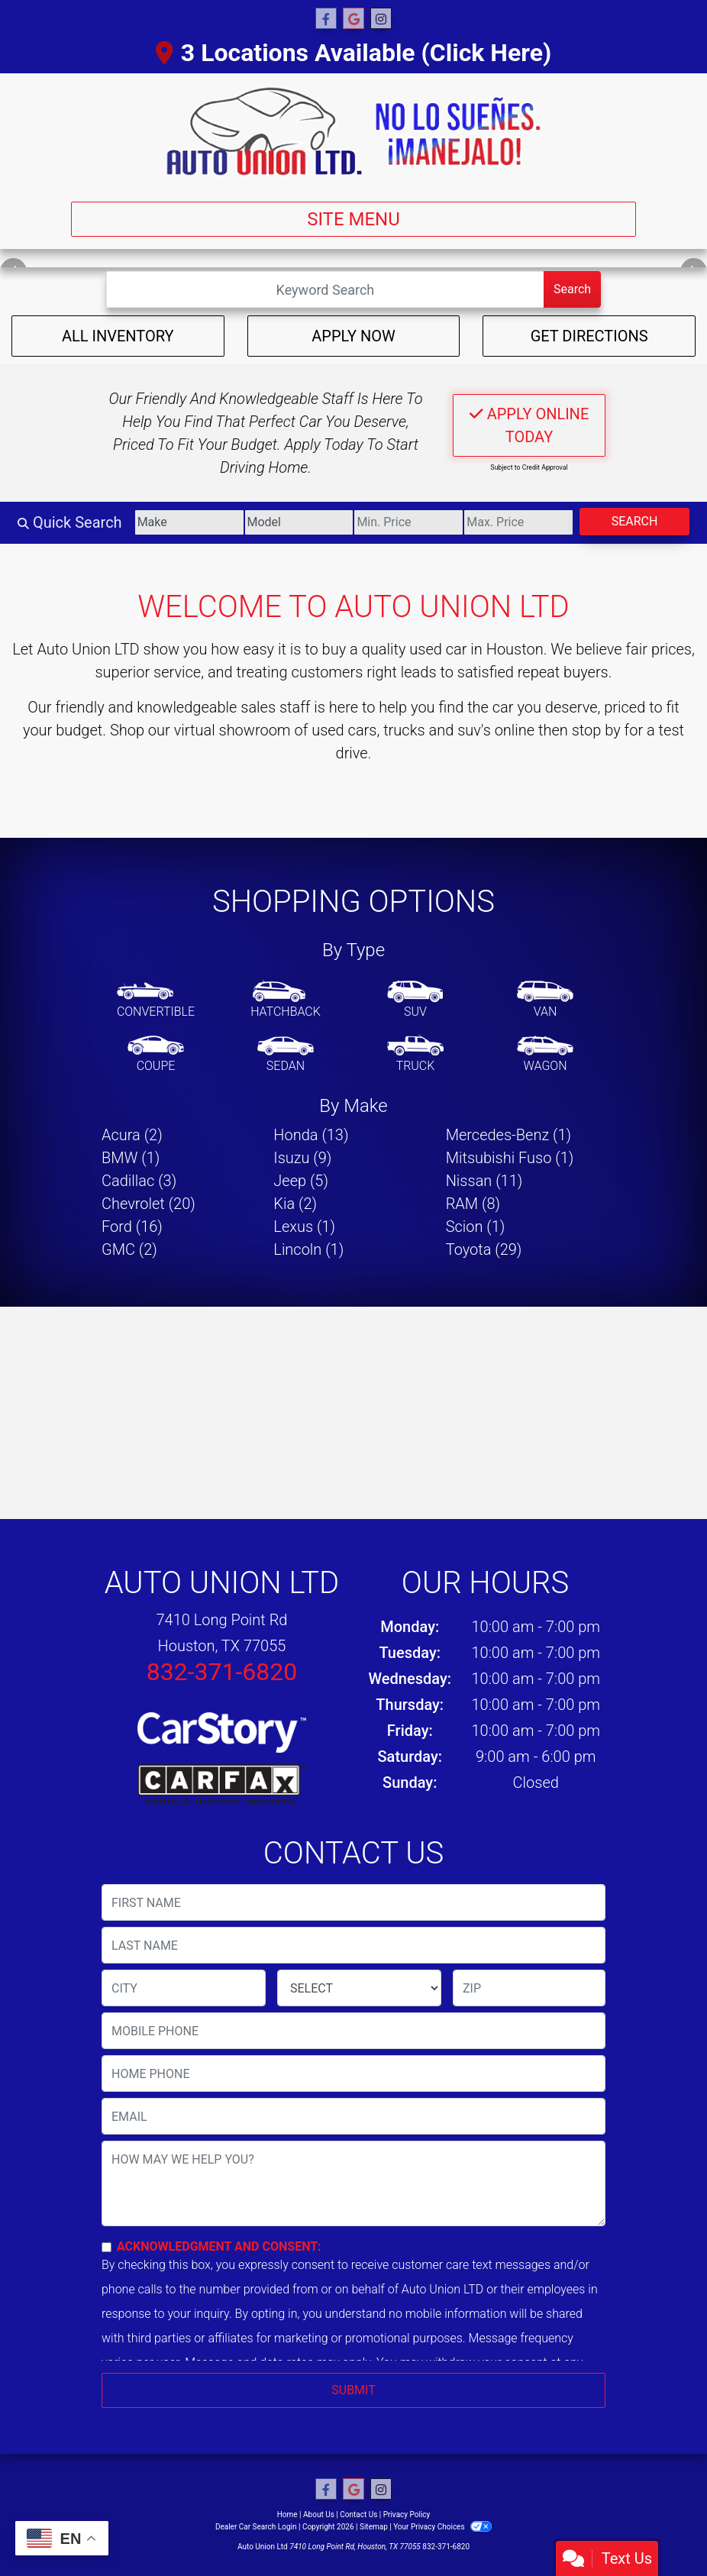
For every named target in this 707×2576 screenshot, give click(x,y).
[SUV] (415, 1000)
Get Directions (589, 336)
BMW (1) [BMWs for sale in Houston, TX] (131, 1158)
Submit (353, 2390)
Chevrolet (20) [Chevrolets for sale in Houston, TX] (148, 1203)
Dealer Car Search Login (256, 2527)
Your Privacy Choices (442, 2527)
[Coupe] (156, 1054)
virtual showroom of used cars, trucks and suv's (332, 730)
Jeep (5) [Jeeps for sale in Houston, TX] (300, 1181)
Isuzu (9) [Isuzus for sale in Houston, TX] (302, 1158)
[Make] (189, 522)
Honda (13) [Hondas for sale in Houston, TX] (310, 1135)
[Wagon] (545, 1054)
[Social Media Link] (381, 19)
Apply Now (353, 336)
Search (572, 289)
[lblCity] (184, 1988)
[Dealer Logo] (353, 131)
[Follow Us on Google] (353, 19)
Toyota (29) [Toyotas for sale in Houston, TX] (484, 1249)
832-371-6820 (222, 1671)
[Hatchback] (285, 1000)
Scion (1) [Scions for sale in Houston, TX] (475, 1226)
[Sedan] (285, 1054)
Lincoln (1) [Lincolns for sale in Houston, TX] (308, 1249)
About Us (318, 2514)
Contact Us (358, 2514)
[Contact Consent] (106, 2247)
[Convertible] (156, 1000)
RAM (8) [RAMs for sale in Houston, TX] (473, 1203)
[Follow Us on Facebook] (326, 19)
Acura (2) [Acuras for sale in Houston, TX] (132, 1135)
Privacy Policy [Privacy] (407, 2514)
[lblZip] (529, 1988)
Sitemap (374, 2527)
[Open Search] (325, 289)
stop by (596, 730)
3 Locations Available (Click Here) (353, 52)
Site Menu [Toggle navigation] (353, 219)
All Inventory (118, 336)
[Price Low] (408, 522)
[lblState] (359, 1988)
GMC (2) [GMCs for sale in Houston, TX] (129, 1249)
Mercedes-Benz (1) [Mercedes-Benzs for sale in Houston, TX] (508, 1135)
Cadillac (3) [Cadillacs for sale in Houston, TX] (139, 1181)
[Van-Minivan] (545, 1000)
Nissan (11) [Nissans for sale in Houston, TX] (484, 1181)
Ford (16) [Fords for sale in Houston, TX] (132, 1226)
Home (287, 2514)
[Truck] (415, 1054)
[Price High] (518, 522)
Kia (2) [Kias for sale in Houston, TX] (295, 1203)
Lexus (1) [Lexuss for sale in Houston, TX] (304, 1226)
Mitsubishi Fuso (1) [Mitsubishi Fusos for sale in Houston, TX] (510, 1158)
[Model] (299, 522)
